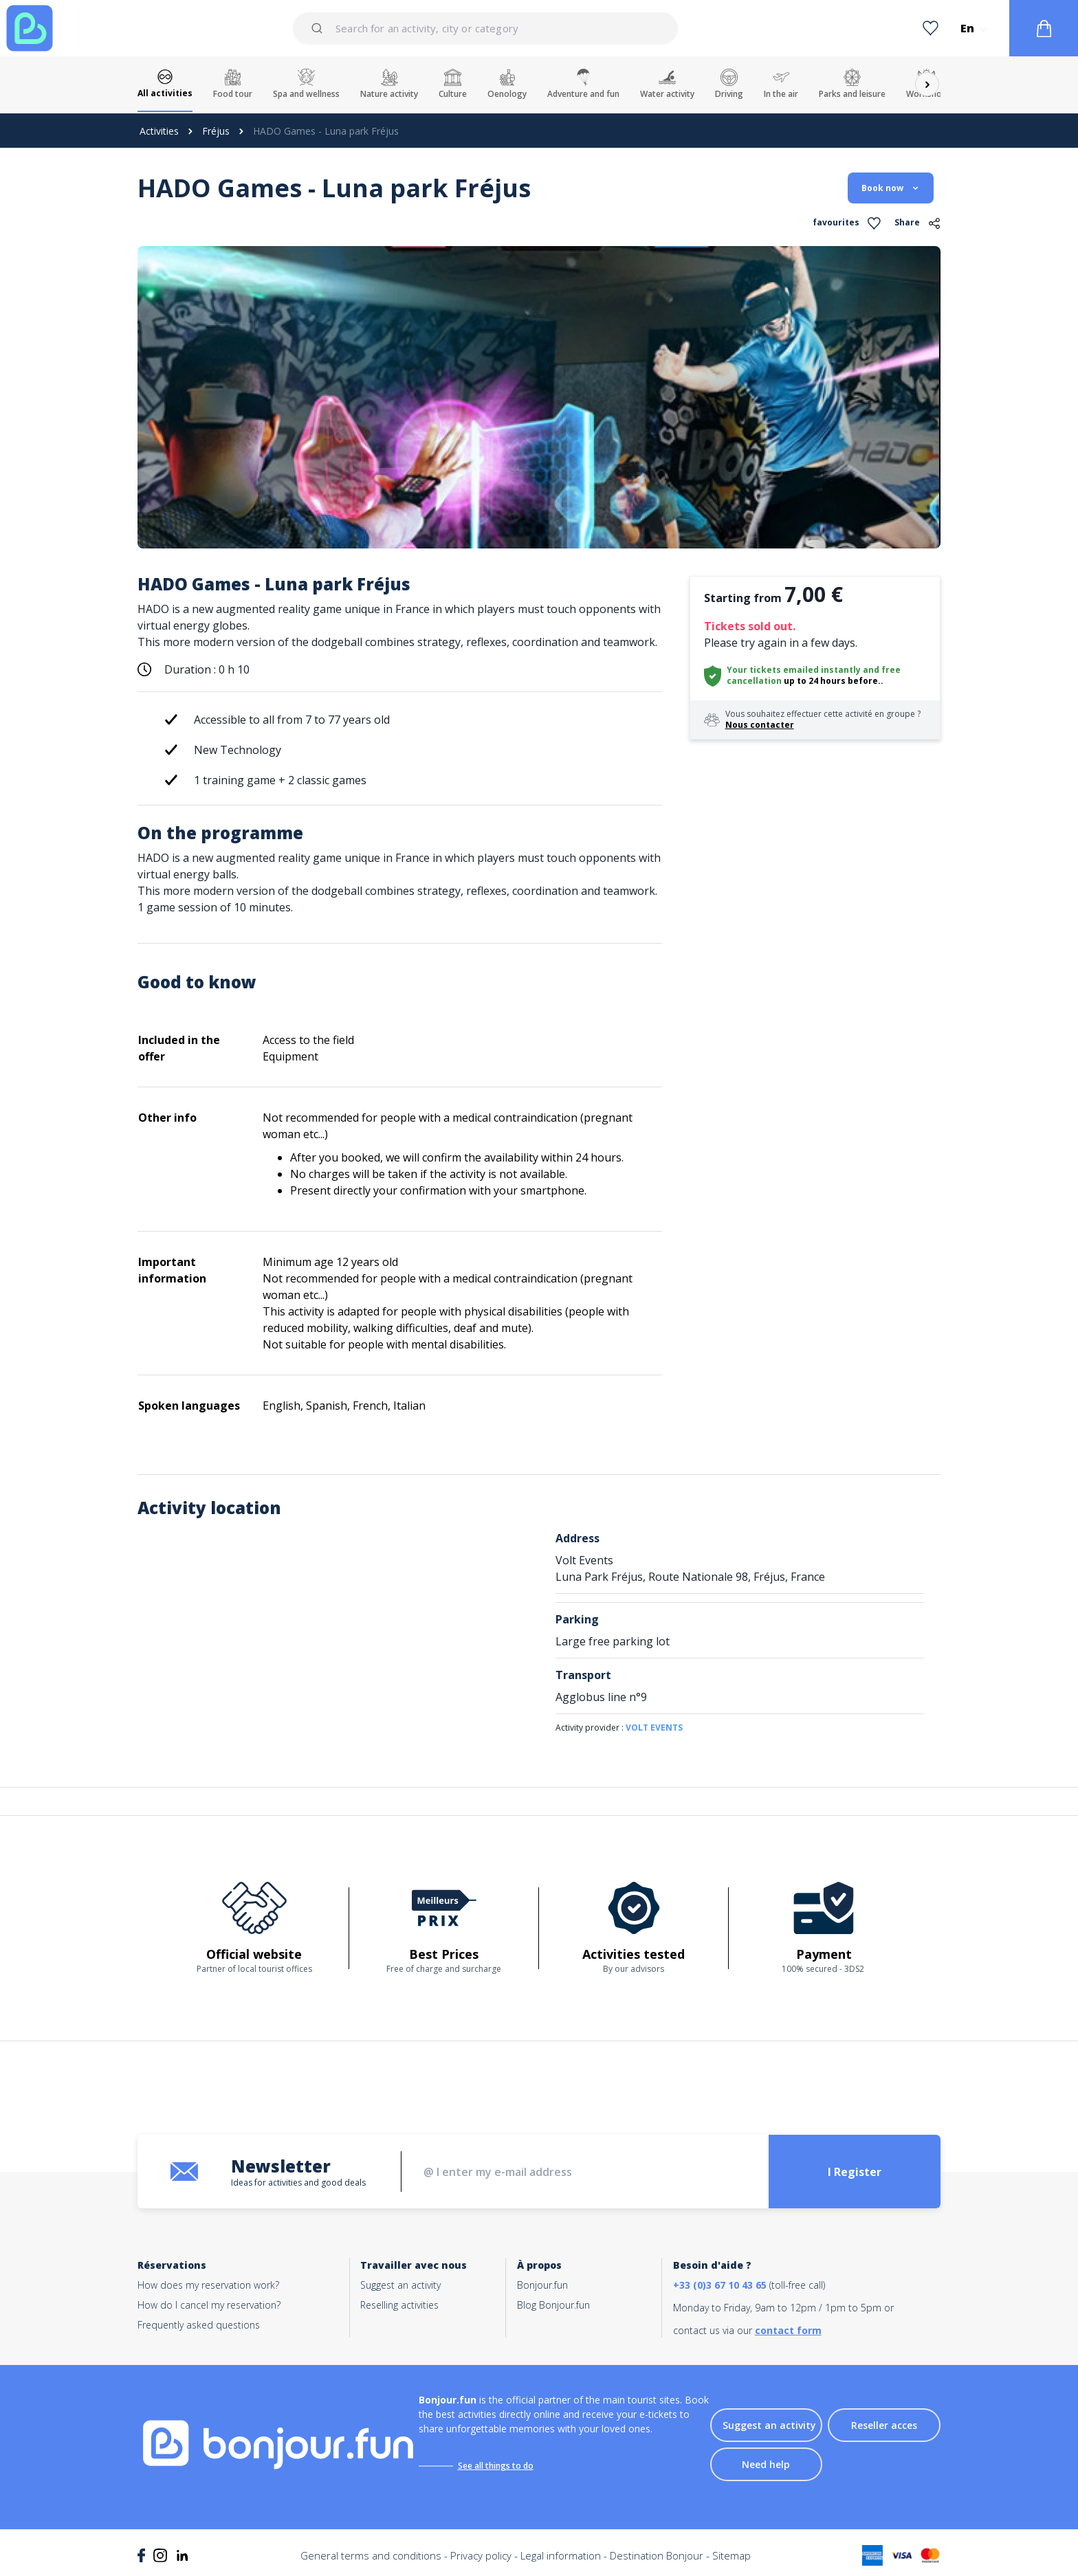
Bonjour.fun (542, 2284)
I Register (854, 2171)
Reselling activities (399, 2304)
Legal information (560, 2555)
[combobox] (485, 28)
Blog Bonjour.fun (553, 2304)
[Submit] (319, 28)
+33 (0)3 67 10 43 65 (720, 2284)
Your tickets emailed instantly (794, 670)
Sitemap (731, 2555)
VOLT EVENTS (654, 1727)
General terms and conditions (370, 2555)
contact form (788, 2330)
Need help (766, 2464)
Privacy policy (481, 2555)
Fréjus (216, 130)
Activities (159, 130)
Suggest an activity (400, 2284)
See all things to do (496, 2466)
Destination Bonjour (656, 2555)
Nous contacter (759, 725)
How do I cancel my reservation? (209, 2304)
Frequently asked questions (199, 2324)
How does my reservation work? (208, 2284)
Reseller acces (884, 2425)
